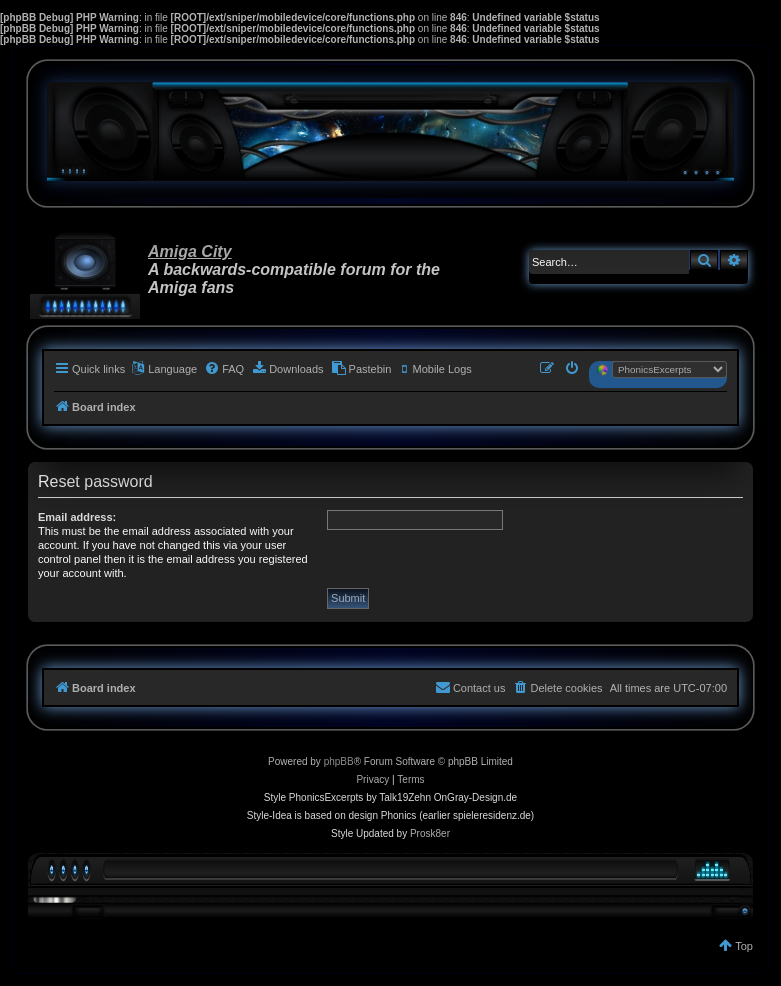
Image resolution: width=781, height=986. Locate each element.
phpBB (339, 761)
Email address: (77, 517)
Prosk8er (430, 833)
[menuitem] (224, 369)
